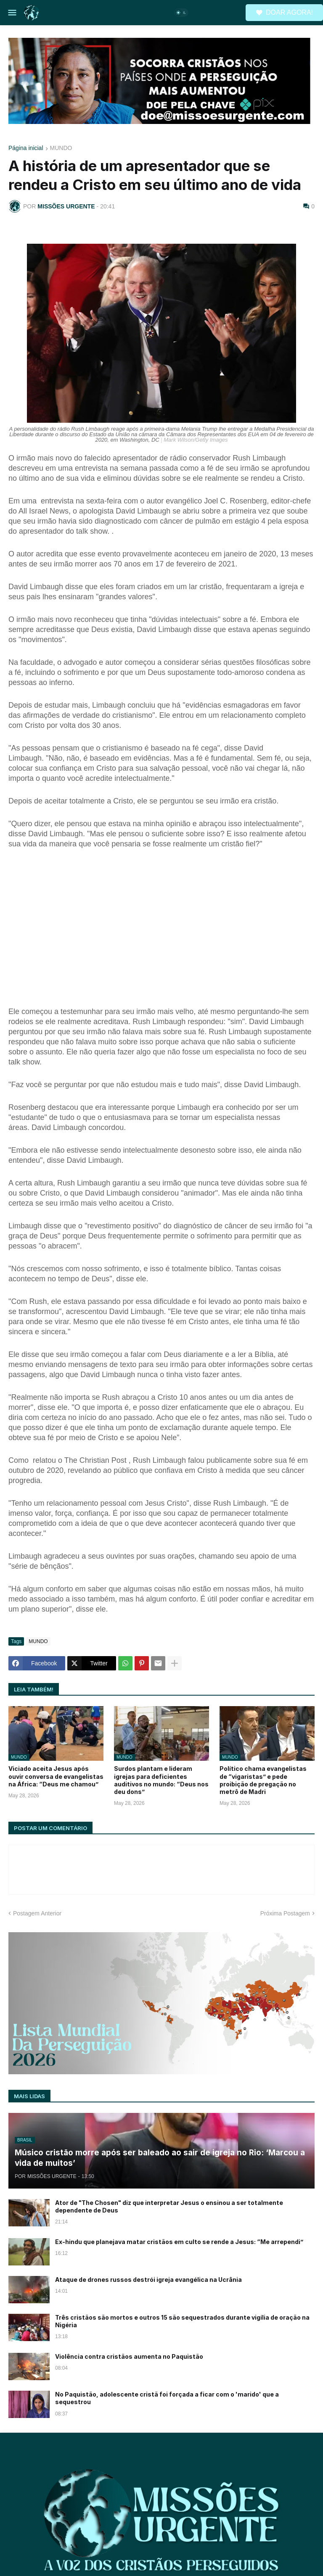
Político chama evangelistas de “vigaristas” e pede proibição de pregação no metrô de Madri (263, 1780)
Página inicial (25, 148)
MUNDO (61, 148)
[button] (11, 12)
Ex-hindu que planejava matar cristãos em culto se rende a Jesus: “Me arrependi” (179, 2241)
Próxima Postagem (285, 1913)
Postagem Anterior (37, 1913)
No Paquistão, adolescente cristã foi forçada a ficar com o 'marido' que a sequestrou (167, 2398)
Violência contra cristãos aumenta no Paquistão (129, 2356)
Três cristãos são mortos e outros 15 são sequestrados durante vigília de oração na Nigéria (182, 2321)
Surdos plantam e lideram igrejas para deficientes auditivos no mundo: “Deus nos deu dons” (161, 1780)
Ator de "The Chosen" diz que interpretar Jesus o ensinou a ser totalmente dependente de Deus (169, 2206)
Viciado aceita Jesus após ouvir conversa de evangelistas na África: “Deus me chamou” (55, 1776)
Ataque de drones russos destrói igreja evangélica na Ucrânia (148, 2279)
